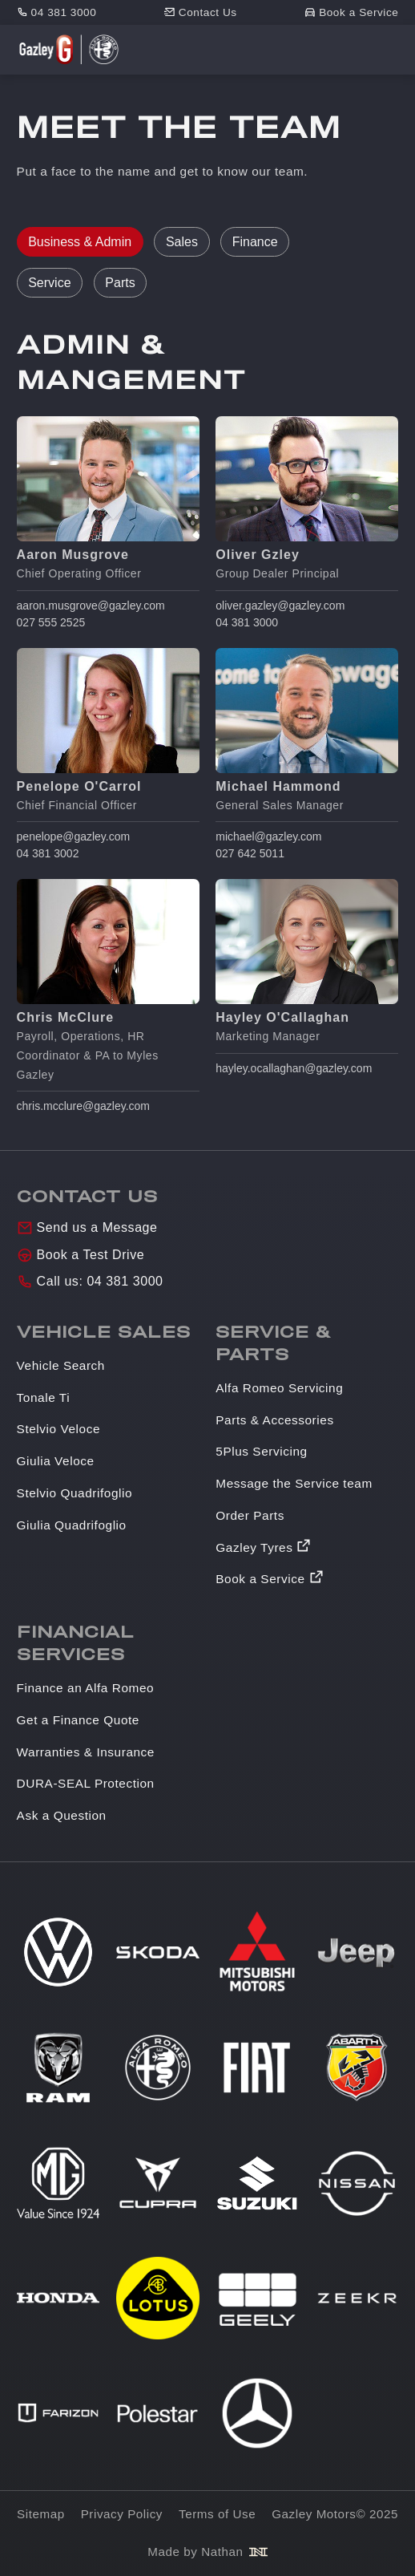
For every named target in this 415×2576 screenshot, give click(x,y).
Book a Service (260, 1579)
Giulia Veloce (56, 1461)
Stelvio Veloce (58, 1429)
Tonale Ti (44, 1397)
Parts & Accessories (274, 1420)
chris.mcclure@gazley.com (83, 1106)
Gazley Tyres (254, 1547)
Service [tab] (49, 283)
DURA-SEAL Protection (86, 1783)
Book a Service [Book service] (358, 12)
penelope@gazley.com (74, 836)
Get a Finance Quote (78, 1720)
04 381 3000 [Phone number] (64, 12)
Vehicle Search (61, 1365)
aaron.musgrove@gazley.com (91, 605)
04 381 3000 (247, 622)
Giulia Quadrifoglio (72, 1525)
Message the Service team (294, 1483)
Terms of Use (217, 2514)
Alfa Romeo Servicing (279, 1388)
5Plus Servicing (261, 1451)
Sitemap (41, 2514)
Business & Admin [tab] (79, 242)
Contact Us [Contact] (208, 12)
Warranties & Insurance (86, 1752)
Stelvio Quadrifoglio (75, 1493)
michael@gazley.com (268, 836)
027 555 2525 (51, 622)
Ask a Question (62, 1815)
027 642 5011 (250, 853)
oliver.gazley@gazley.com (280, 605)
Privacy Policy (122, 2514)
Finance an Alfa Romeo (86, 1688)
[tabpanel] (208, 722)
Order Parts (250, 1515)
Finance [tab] (255, 242)
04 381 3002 (48, 853)
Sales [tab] (182, 242)
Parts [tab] (120, 283)
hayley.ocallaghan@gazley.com (294, 1068)
